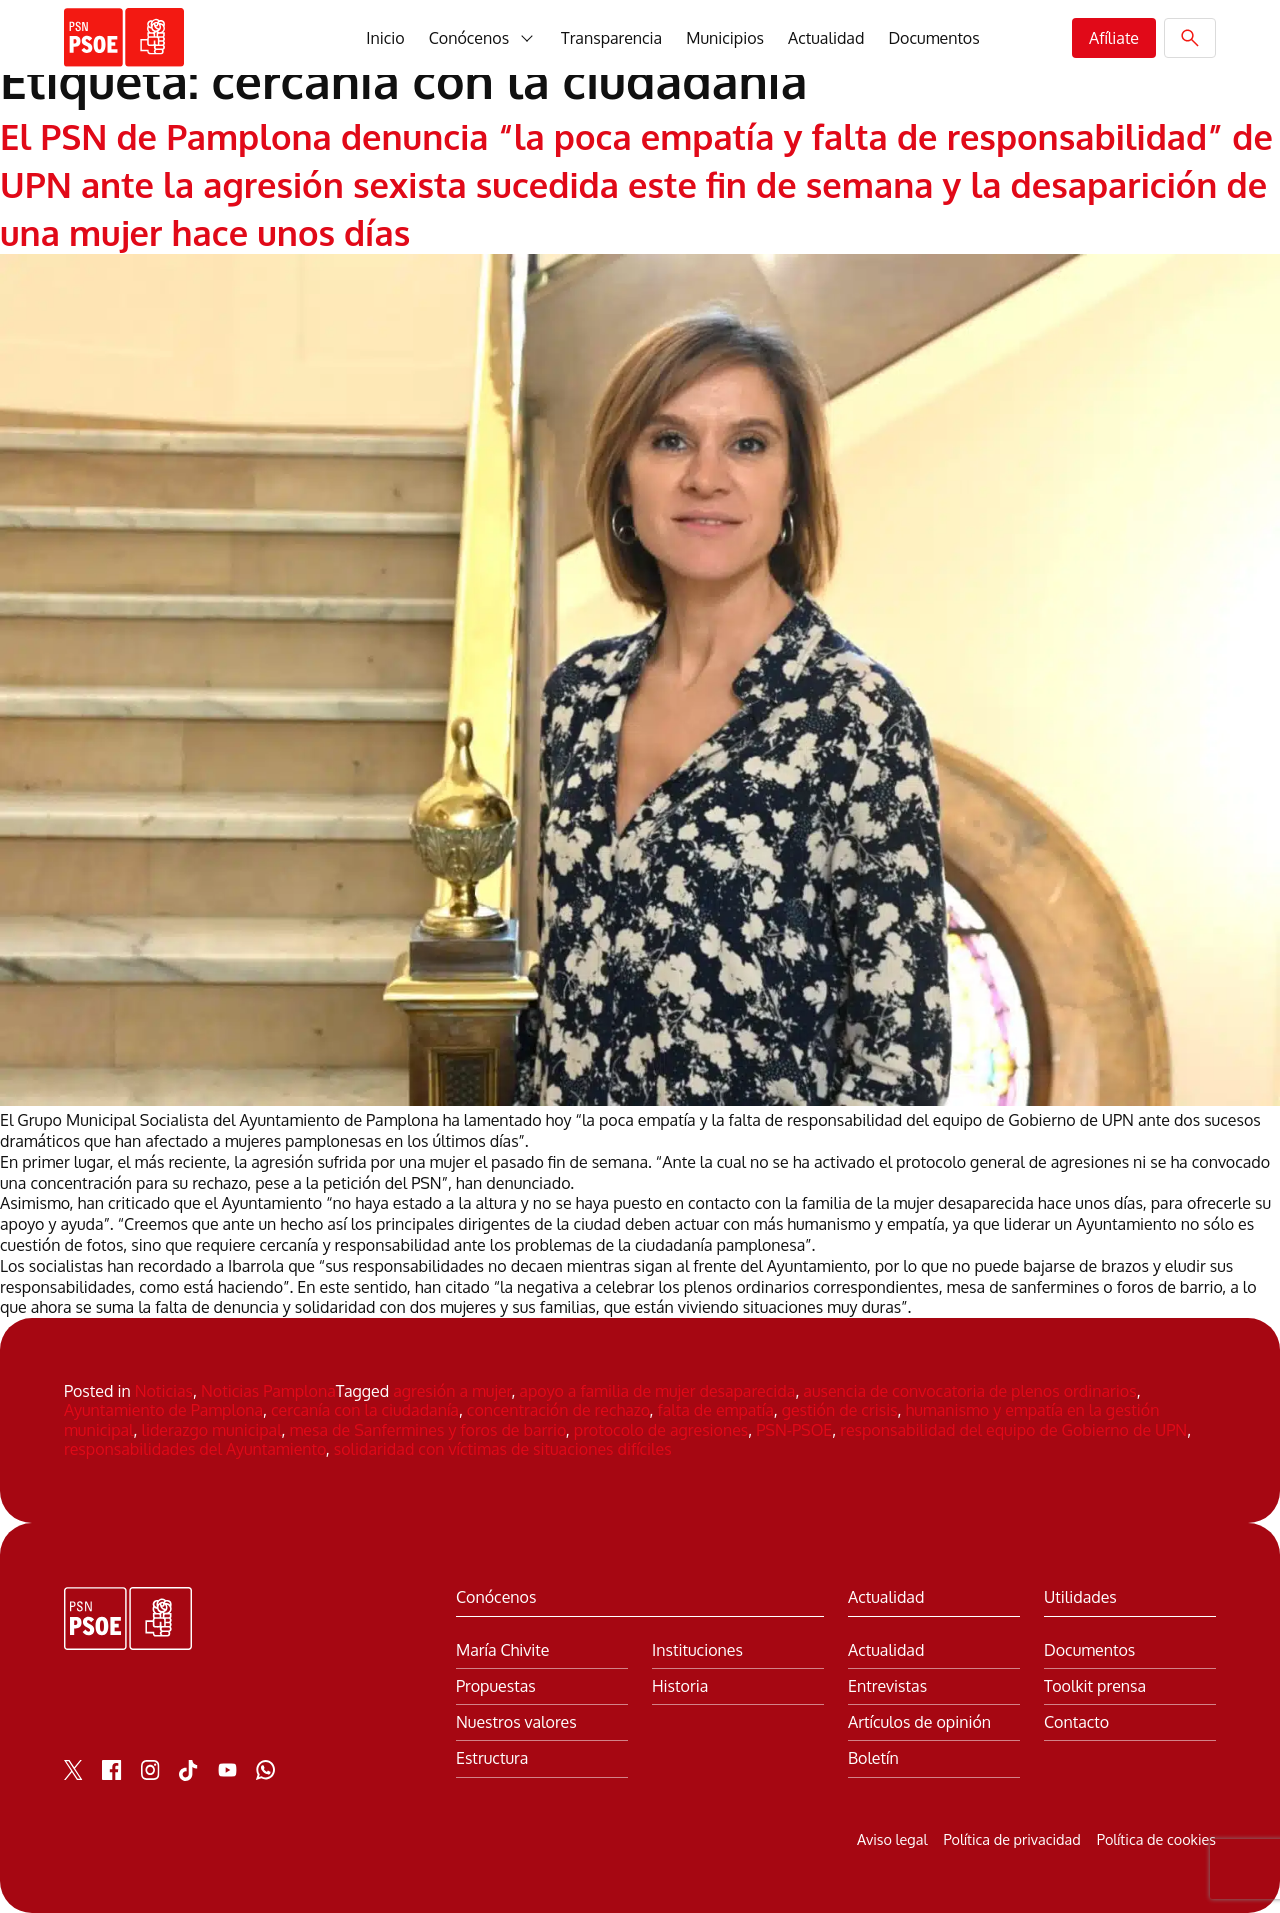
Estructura (492, 1758)
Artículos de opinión (919, 1722)
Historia (680, 1686)
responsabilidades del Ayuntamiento (195, 1449)
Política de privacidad (1011, 1839)
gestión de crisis (840, 1410)
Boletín (873, 1758)
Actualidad (826, 38)
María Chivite (502, 1650)
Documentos (933, 38)
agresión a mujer (452, 1391)
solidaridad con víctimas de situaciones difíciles (503, 1449)
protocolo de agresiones (661, 1430)
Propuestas (496, 1686)
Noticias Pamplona (268, 1391)
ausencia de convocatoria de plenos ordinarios (969, 1391)
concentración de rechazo (558, 1410)
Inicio (385, 38)
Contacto (1076, 1722)
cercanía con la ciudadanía (365, 1410)
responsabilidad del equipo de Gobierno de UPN (1013, 1430)
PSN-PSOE (794, 1430)
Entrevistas (887, 1686)
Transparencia (611, 38)
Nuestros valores (516, 1722)
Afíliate (1114, 38)
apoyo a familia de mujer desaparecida (657, 1391)
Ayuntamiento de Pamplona (163, 1410)
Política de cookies (1156, 1839)
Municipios (725, 38)
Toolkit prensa (1095, 1686)
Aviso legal (892, 1839)
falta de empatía (716, 1410)
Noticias (164, 1391)
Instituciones (697, 1650)
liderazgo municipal (211, 1430)
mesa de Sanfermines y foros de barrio (428, 1430)
